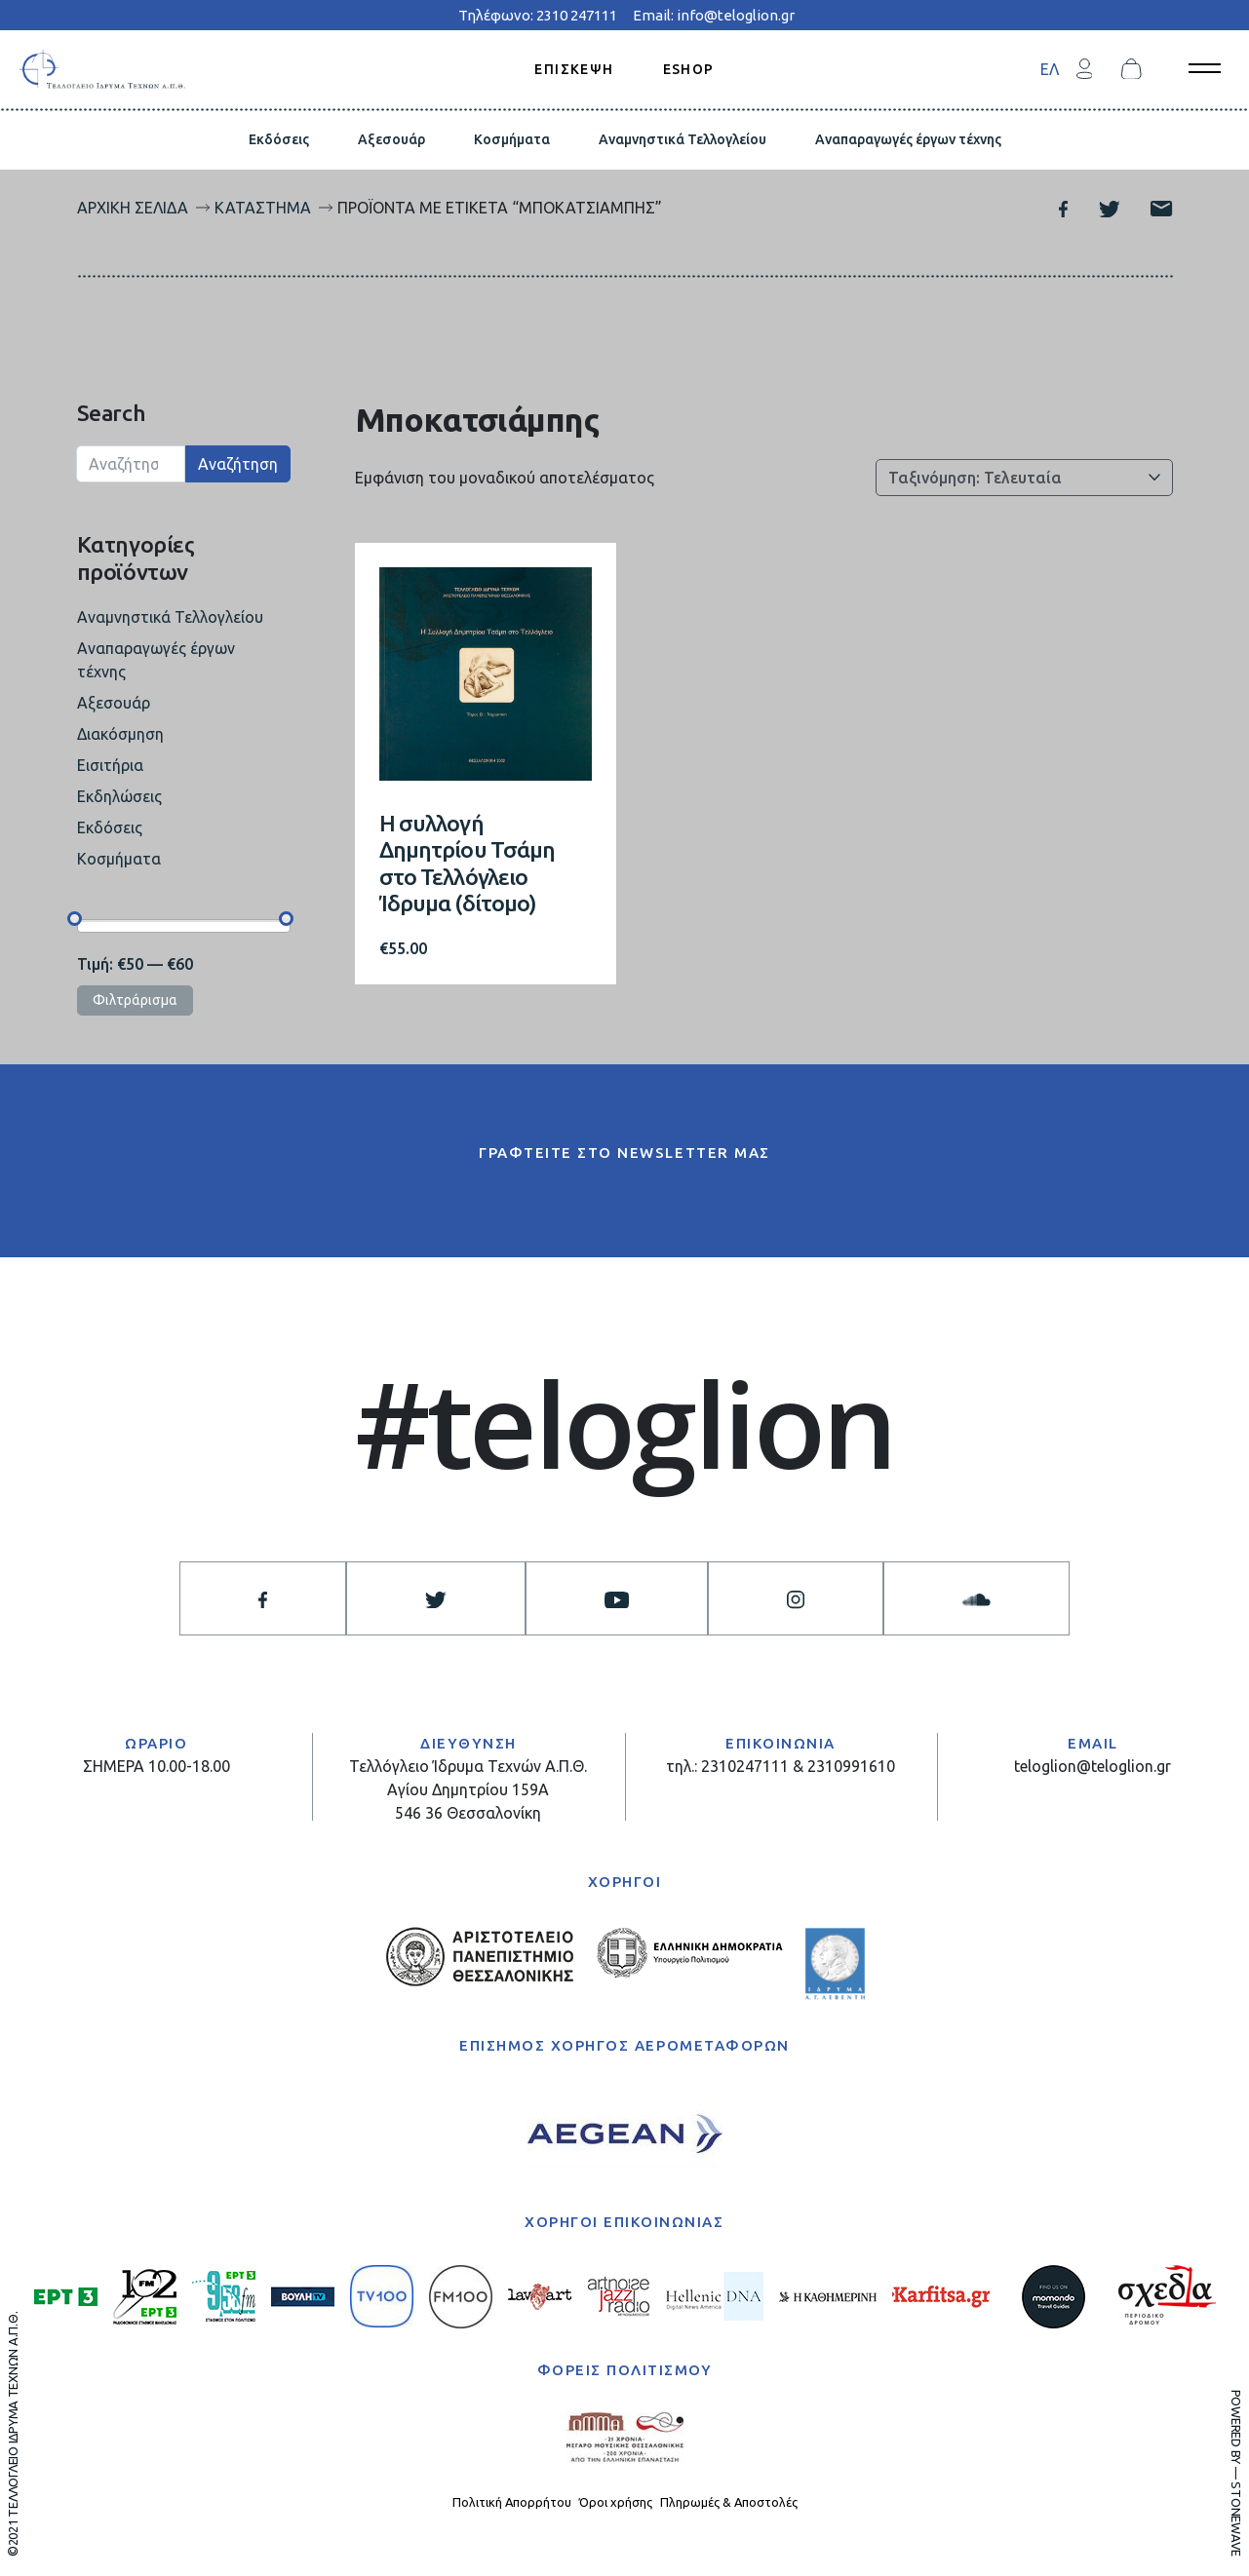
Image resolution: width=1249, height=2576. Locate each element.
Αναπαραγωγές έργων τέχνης (908, 139)
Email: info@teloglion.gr (714, 15)
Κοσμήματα (512, 139)
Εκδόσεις (279, 139)
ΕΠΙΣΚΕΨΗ (573, 68)
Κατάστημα (263, 207)
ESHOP (689, 68)
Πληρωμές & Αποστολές (729, 2502)
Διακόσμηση (120, 734)
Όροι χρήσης (615, 2502)
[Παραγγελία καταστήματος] (1024, 477)
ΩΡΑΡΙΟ (156, 1743)
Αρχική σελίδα (132, 207)
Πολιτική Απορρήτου (511, 2502)
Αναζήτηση (238, 464)
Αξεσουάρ (391, 139)
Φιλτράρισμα (135, 1000)
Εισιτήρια (110, 765)
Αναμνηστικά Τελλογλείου (682, 139)
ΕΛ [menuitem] (1049, 69)
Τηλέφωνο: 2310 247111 (537, 15)
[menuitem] (1050, 69)
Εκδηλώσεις (119, 796)
